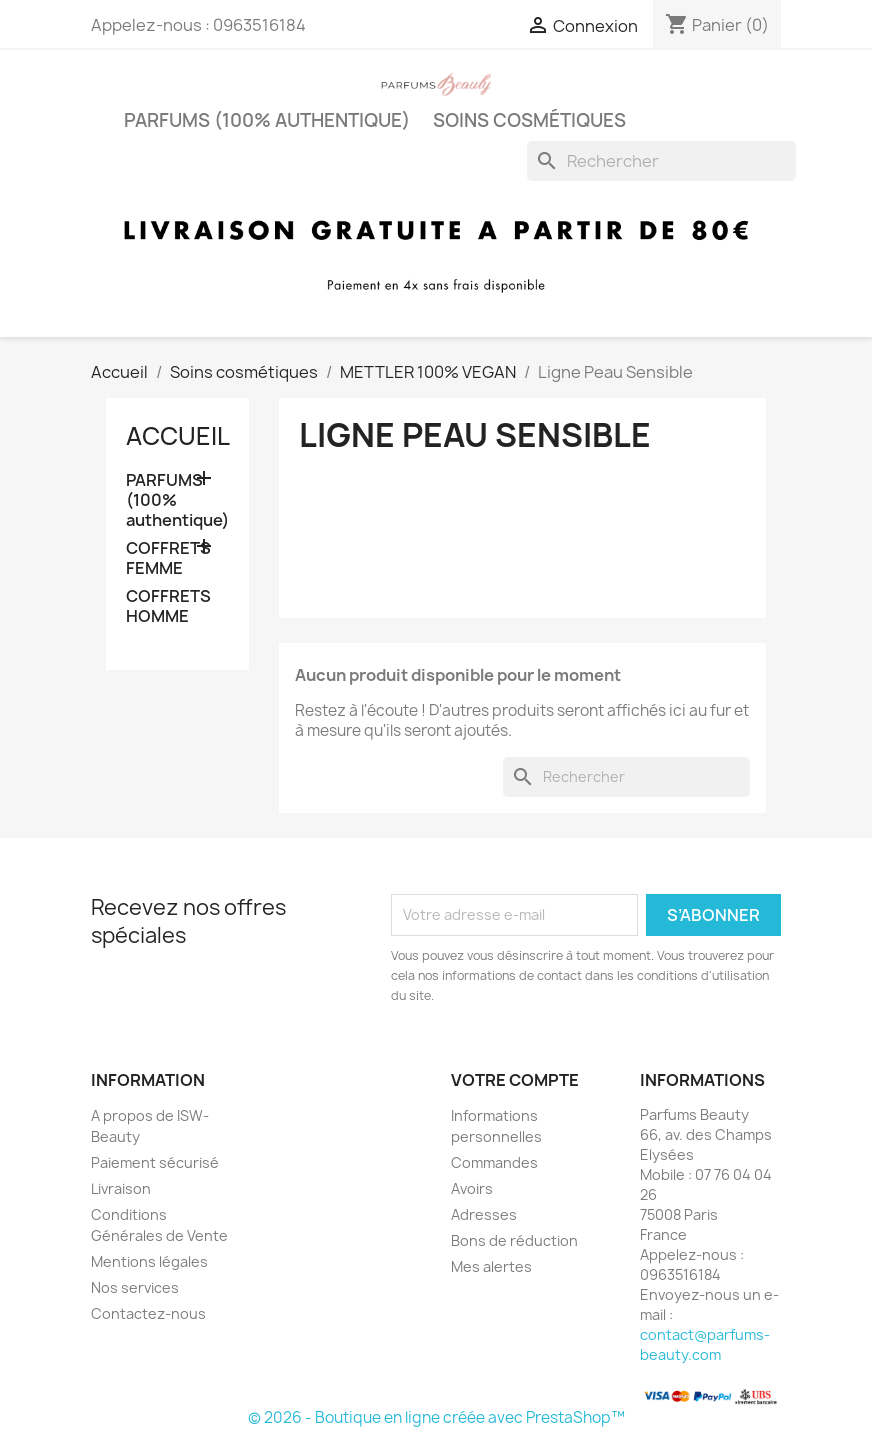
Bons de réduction (514, 1240)
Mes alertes (491, 1266)
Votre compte (515, 1080)
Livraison (121, 1188)
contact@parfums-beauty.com (705, 1344)
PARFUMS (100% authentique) (267, 120)
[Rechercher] (661, 161)
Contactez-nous (148, 1313)
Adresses (484, 1214)
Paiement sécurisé (155, 1162)
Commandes (494, 1162)
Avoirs (472, 1188)
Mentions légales (149, 1261)
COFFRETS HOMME (168, 606)
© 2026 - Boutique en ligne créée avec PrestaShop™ (436, 1417)
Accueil (178, 436)
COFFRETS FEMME (168, 558)
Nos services (135, 1287)
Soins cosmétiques (529, 120)
